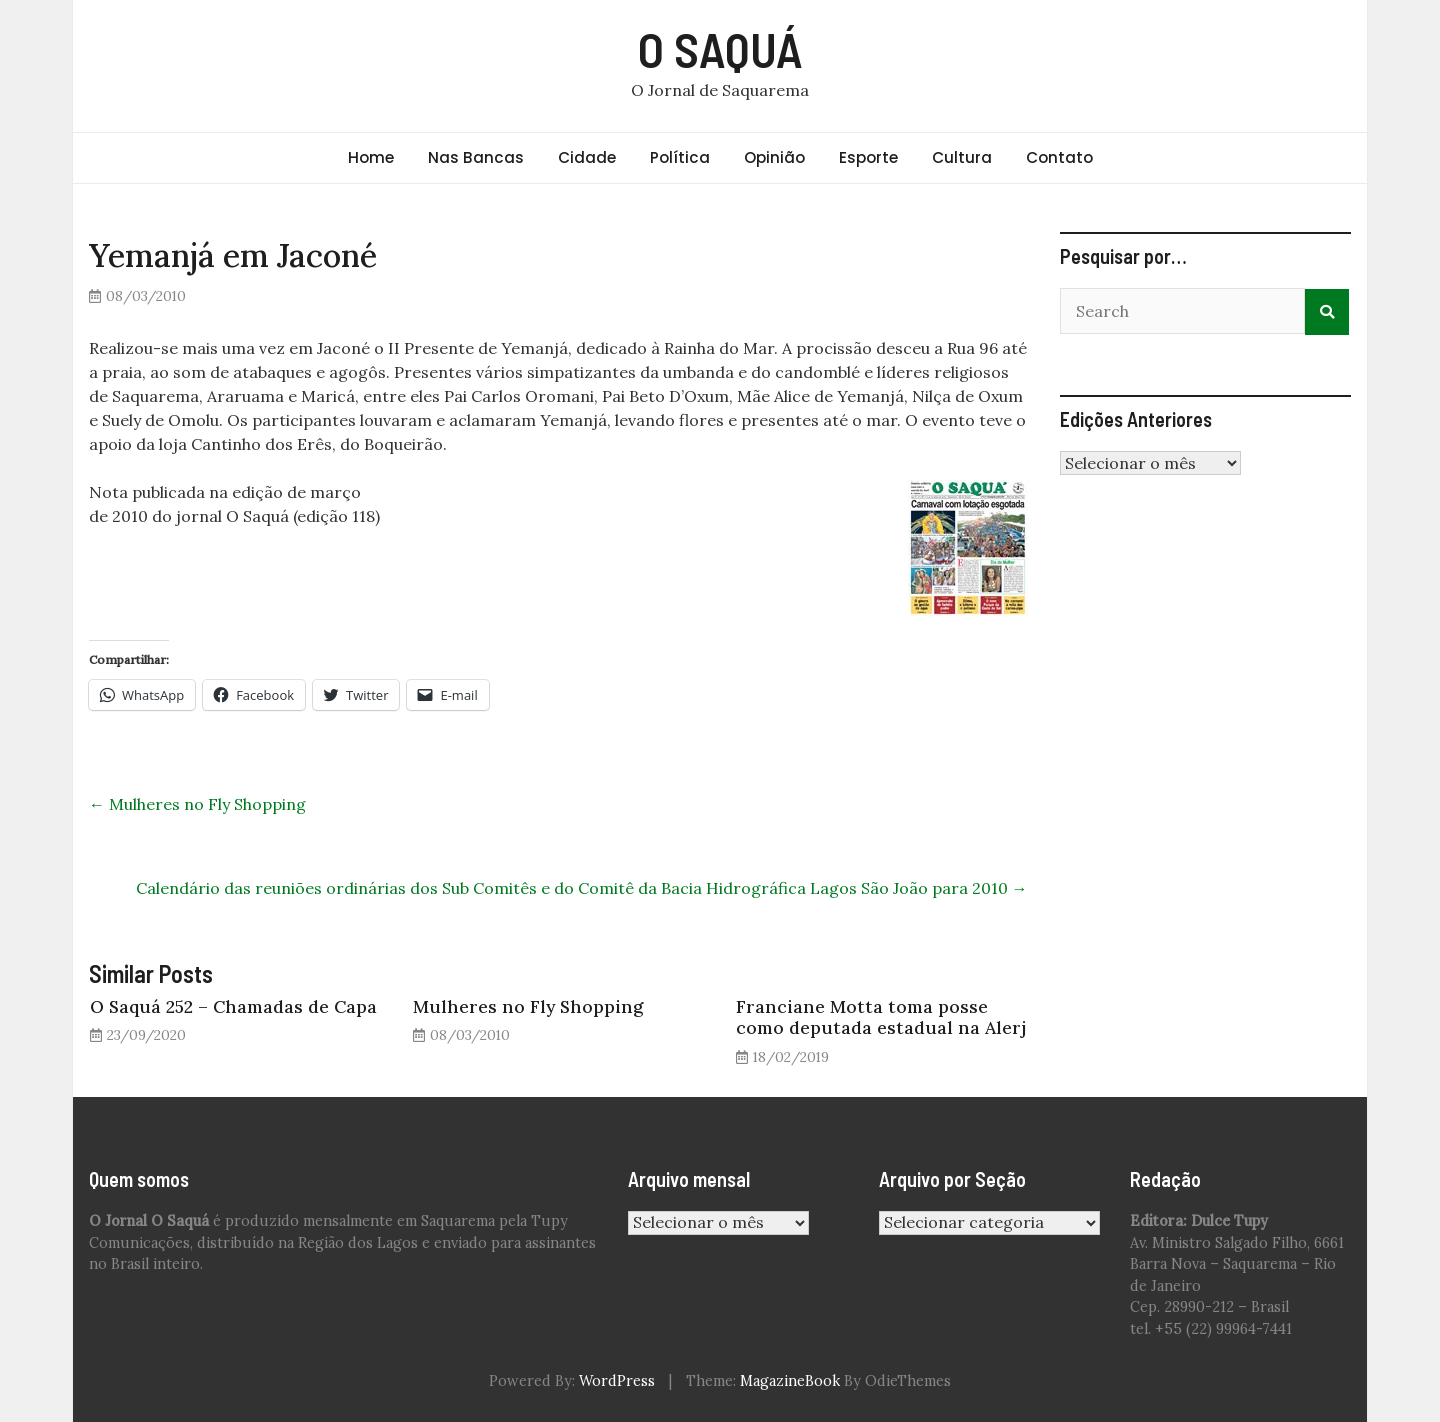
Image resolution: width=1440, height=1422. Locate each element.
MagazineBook (790, 1381)
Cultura (962, 157)
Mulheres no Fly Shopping (197, 804)
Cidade (587, 157)
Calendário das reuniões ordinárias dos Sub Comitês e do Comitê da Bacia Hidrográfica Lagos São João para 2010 (582, 888)
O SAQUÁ (720, 49)
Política (680, 157)
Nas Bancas (476, 157)
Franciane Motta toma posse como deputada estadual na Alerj (881, 1017)
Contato (1059, 157)
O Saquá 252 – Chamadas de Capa (233, 1006)
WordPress (617, 1381)
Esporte (868, 157)
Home (371, 157)
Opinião (774, 157)
